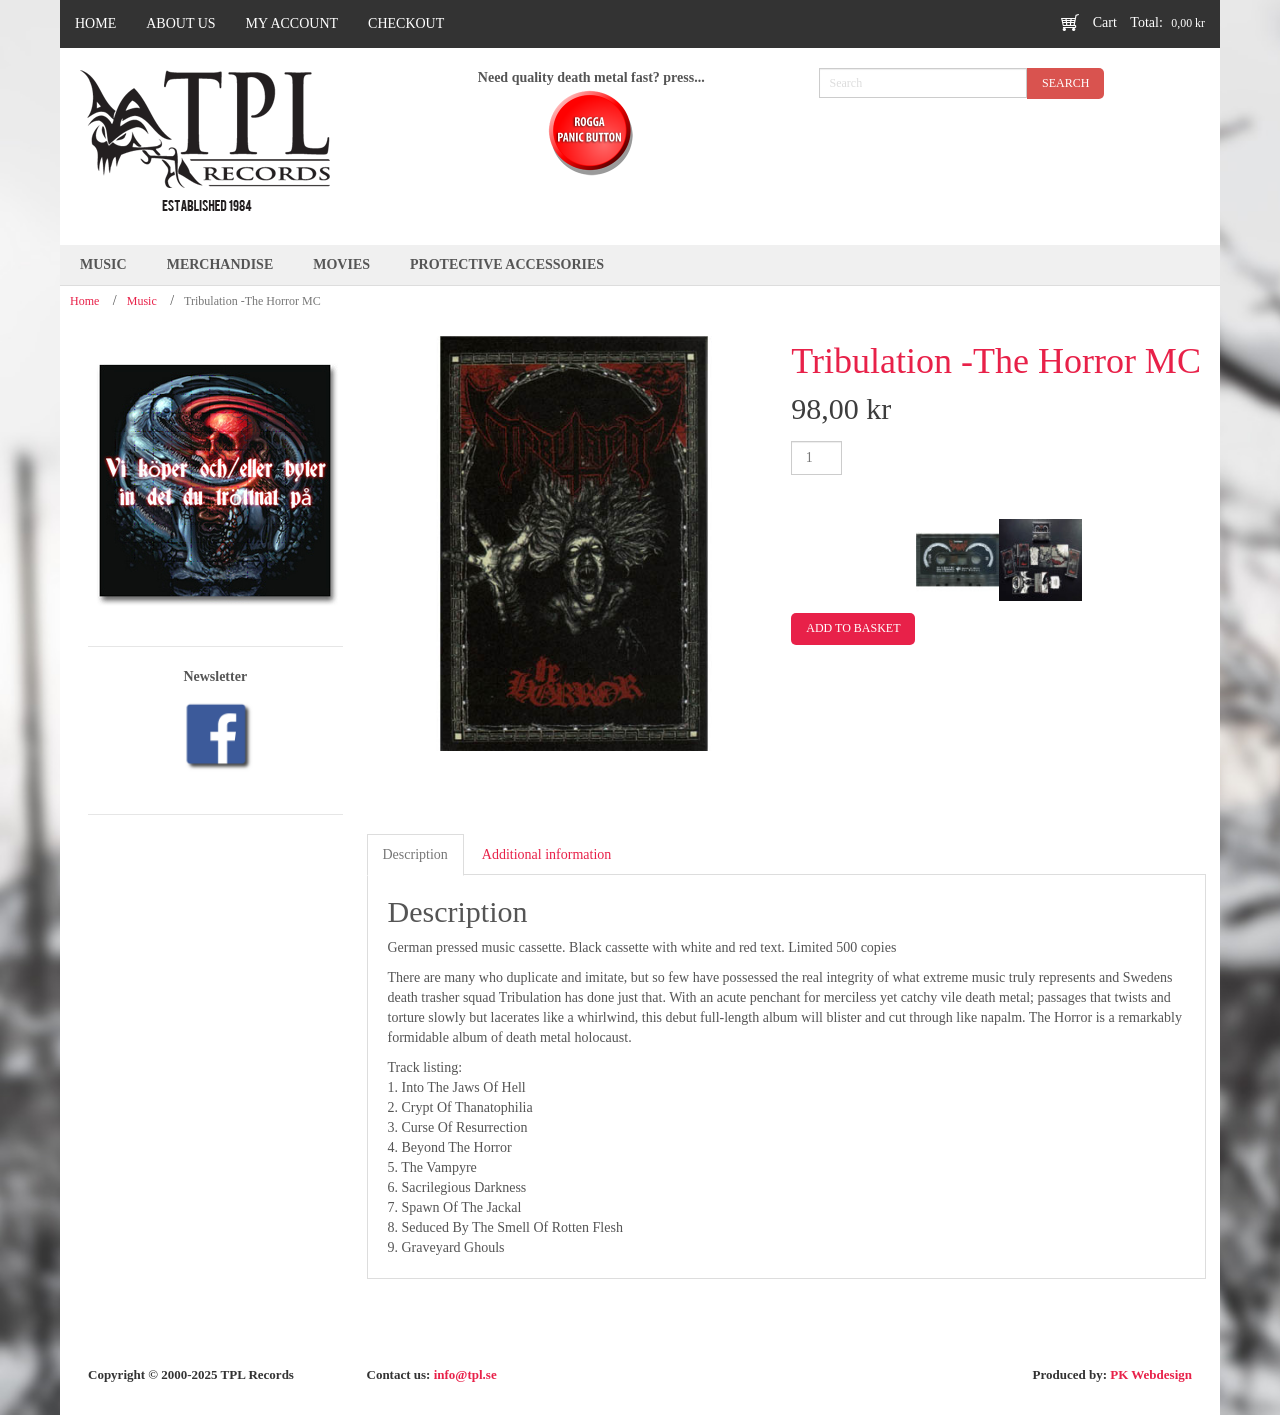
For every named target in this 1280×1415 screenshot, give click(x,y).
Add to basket (853, 628)
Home (84, 301)
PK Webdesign (1151, 1374)
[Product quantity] (816, 458)
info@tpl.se (465, 1374)
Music (142, 301)
